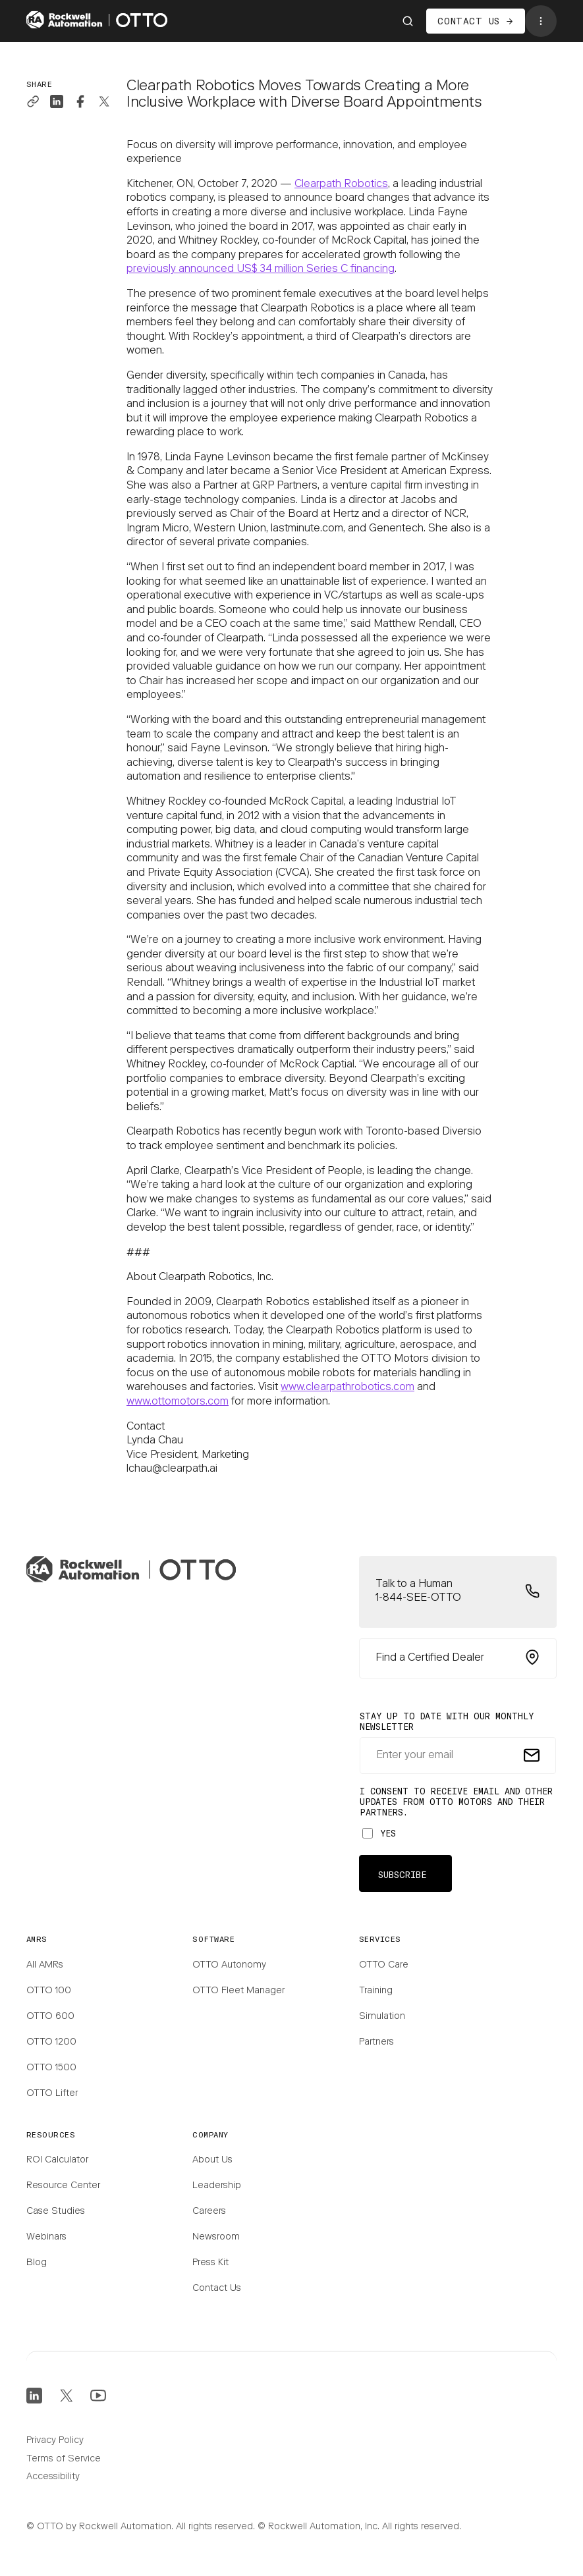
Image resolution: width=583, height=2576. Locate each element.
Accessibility (53, 2477)
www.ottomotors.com (177, 1402)
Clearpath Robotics (341, 184)
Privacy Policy (55, 2441)
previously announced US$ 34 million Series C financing (260, 269)
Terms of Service (63, 2459)
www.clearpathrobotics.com (347, 1387)
